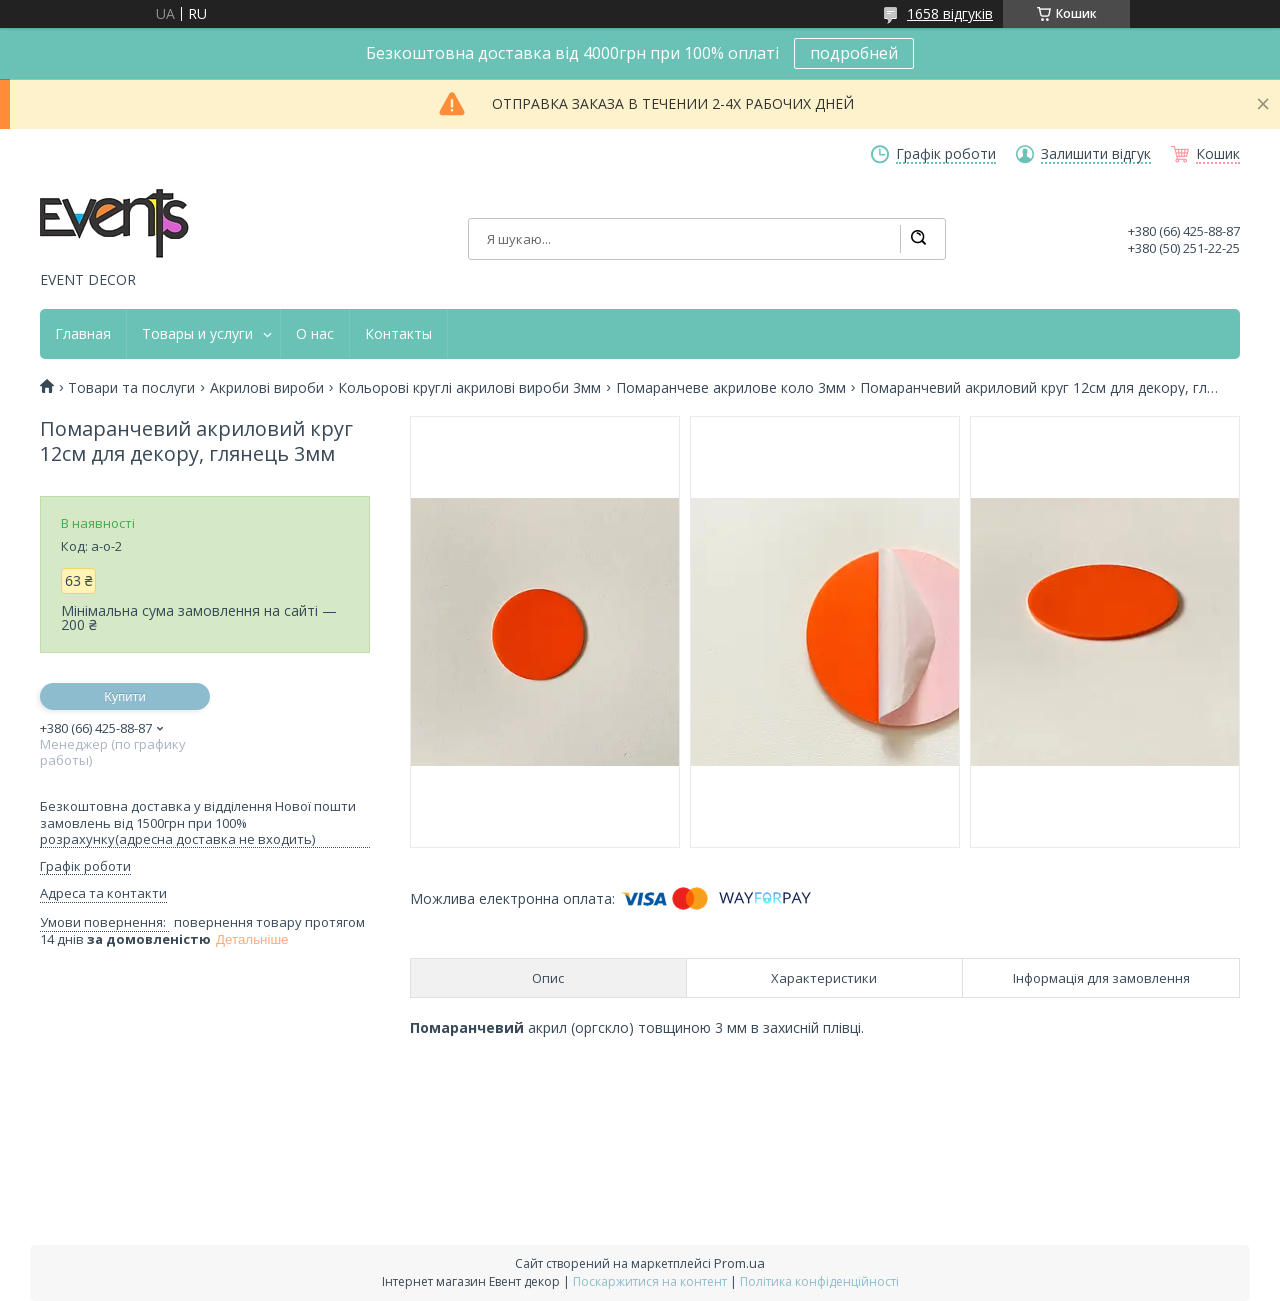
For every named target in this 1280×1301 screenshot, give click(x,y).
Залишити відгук (1096, 154)
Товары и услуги (197, 334)
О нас (315, 334)
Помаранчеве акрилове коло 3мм (731, 388)
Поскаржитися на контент (650, 1281)
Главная (83, 334)
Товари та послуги (131, 388)
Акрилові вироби (267, 388)
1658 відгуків (950, 13)
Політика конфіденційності (819, 1281)
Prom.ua (739, 1263)
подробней (854, 53)
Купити (125, 696)
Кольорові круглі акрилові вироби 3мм (469, 388)
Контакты (398, 334)
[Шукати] (918, 239)
